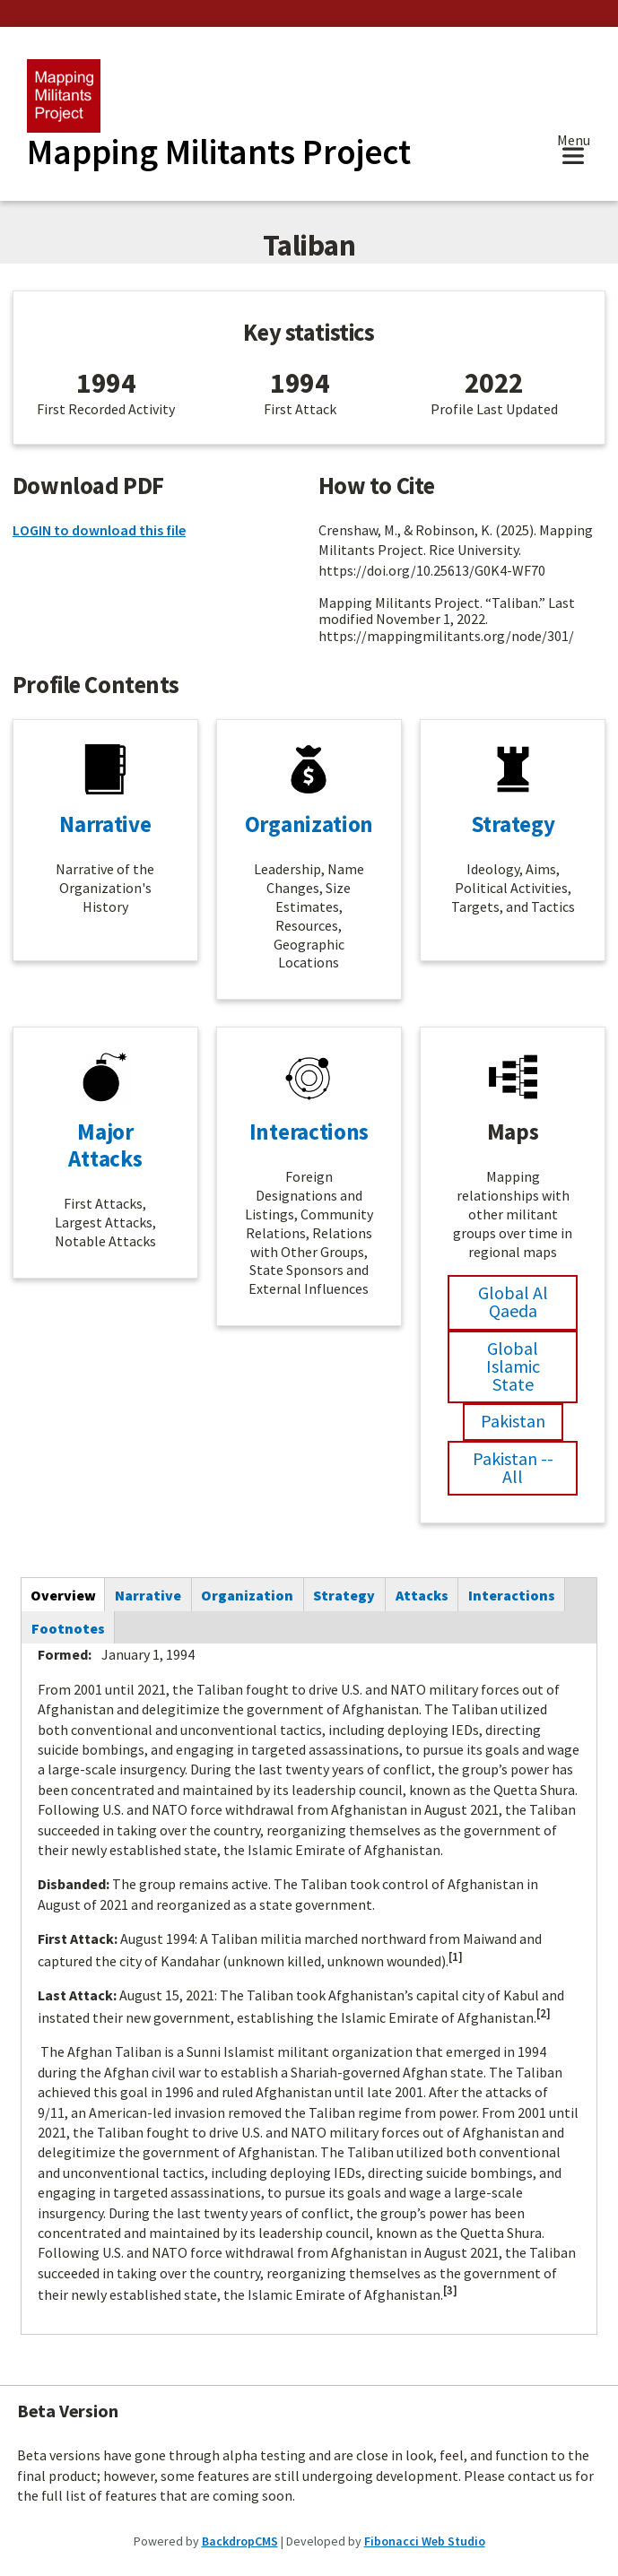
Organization (309, 824)
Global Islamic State (513, 1366)
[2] (543, 2013)
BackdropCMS (240, 2541)
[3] (450, 2290)
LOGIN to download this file (99, 530)
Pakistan (513, 1420)
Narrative (105, 824)
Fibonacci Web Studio (424, 2541)
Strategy (513, 824)
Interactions (309, 1131)
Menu (573, 142)
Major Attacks (105, 1145)
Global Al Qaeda (513, 1301)
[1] (455, 1957)
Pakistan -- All (513, 1467)
